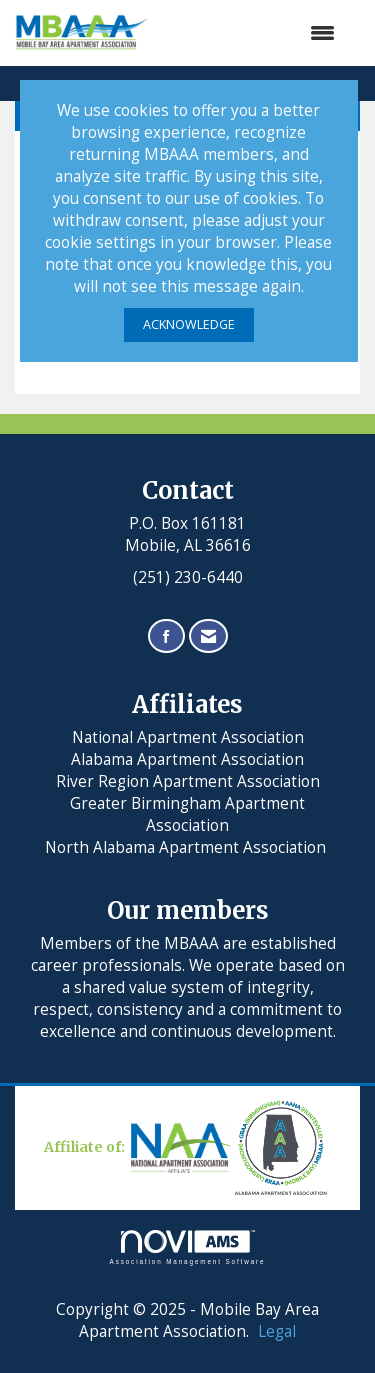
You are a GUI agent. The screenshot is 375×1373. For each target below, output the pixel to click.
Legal (277, 1331)
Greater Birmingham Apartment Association (187, 814)
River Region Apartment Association (188, 781)
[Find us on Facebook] (166, 636)
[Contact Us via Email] (208, 636)
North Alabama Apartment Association (187, 847)
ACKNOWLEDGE (189, 324)
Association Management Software (188, 1247)
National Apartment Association (188, 737)
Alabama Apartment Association (187, 759)
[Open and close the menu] (252, 33)
